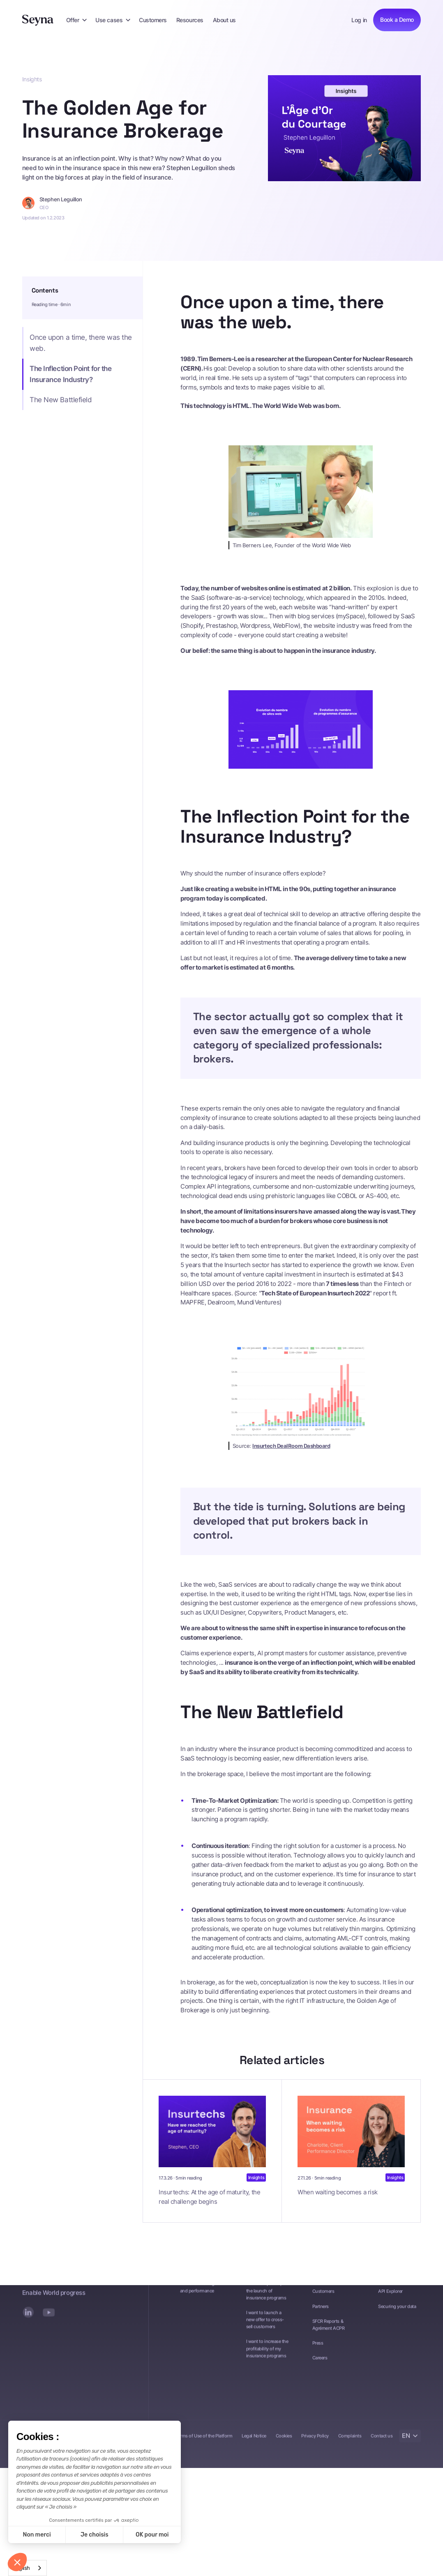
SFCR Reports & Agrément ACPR (328, 2328)
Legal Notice (254, 2439)
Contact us (381, 2439)
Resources (189, 19)
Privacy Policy (315, 2439)
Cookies (284, 2439)
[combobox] (27, 2568)
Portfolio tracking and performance (197, 2291)
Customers (153, 19)
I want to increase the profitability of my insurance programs (267, 2352)
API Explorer (390, 2295)
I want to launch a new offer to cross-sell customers (265, 2323)
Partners (320, 2310)
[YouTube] (48, 2316)
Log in (359, 19)
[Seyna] (37, 20)
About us (224, 19)
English (21, 2567)
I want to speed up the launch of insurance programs (266, 2294)
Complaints (349, 2439)
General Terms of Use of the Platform (196, 2439)
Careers (320, 2361)
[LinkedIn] (28, 2316)
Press (317, 2347)
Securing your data (397, 2310)
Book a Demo (397, 19)
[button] (76, 20)
